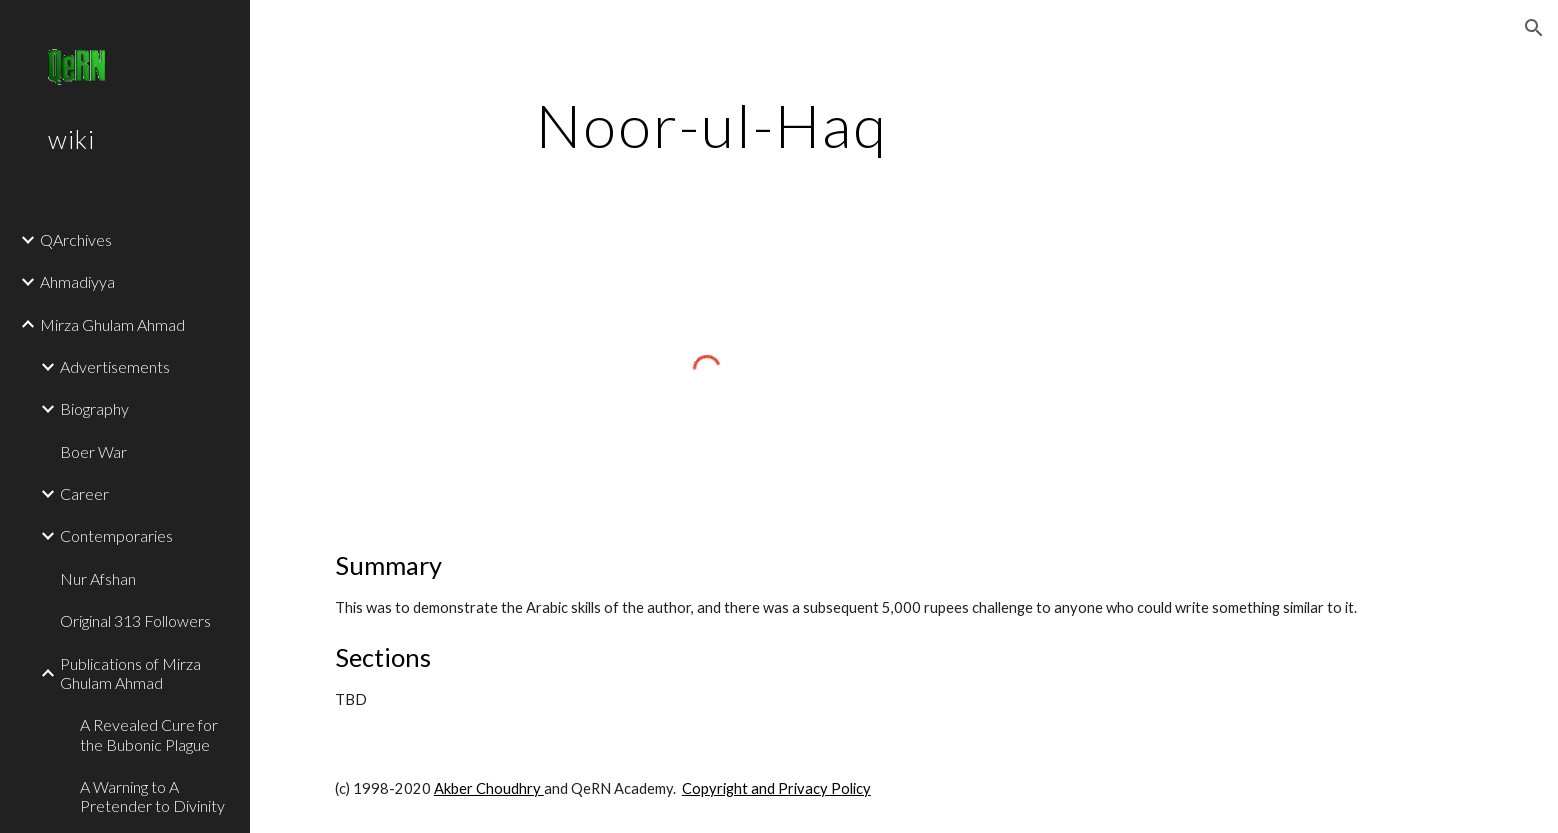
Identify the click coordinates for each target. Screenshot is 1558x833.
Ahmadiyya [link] (77, 281)
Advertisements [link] (115, 366)
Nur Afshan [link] (98, 578)
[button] (1534, 28)
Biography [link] (94, 408)
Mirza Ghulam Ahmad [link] (112, 324)
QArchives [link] (76, 239)
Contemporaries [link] (116, 535)
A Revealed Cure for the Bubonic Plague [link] (149, 734)
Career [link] (84, 493)
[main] (712, 125)
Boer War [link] (93, 451)
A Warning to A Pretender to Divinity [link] (152, 796)
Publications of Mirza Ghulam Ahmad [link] (130, 673)
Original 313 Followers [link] (135, 620)
